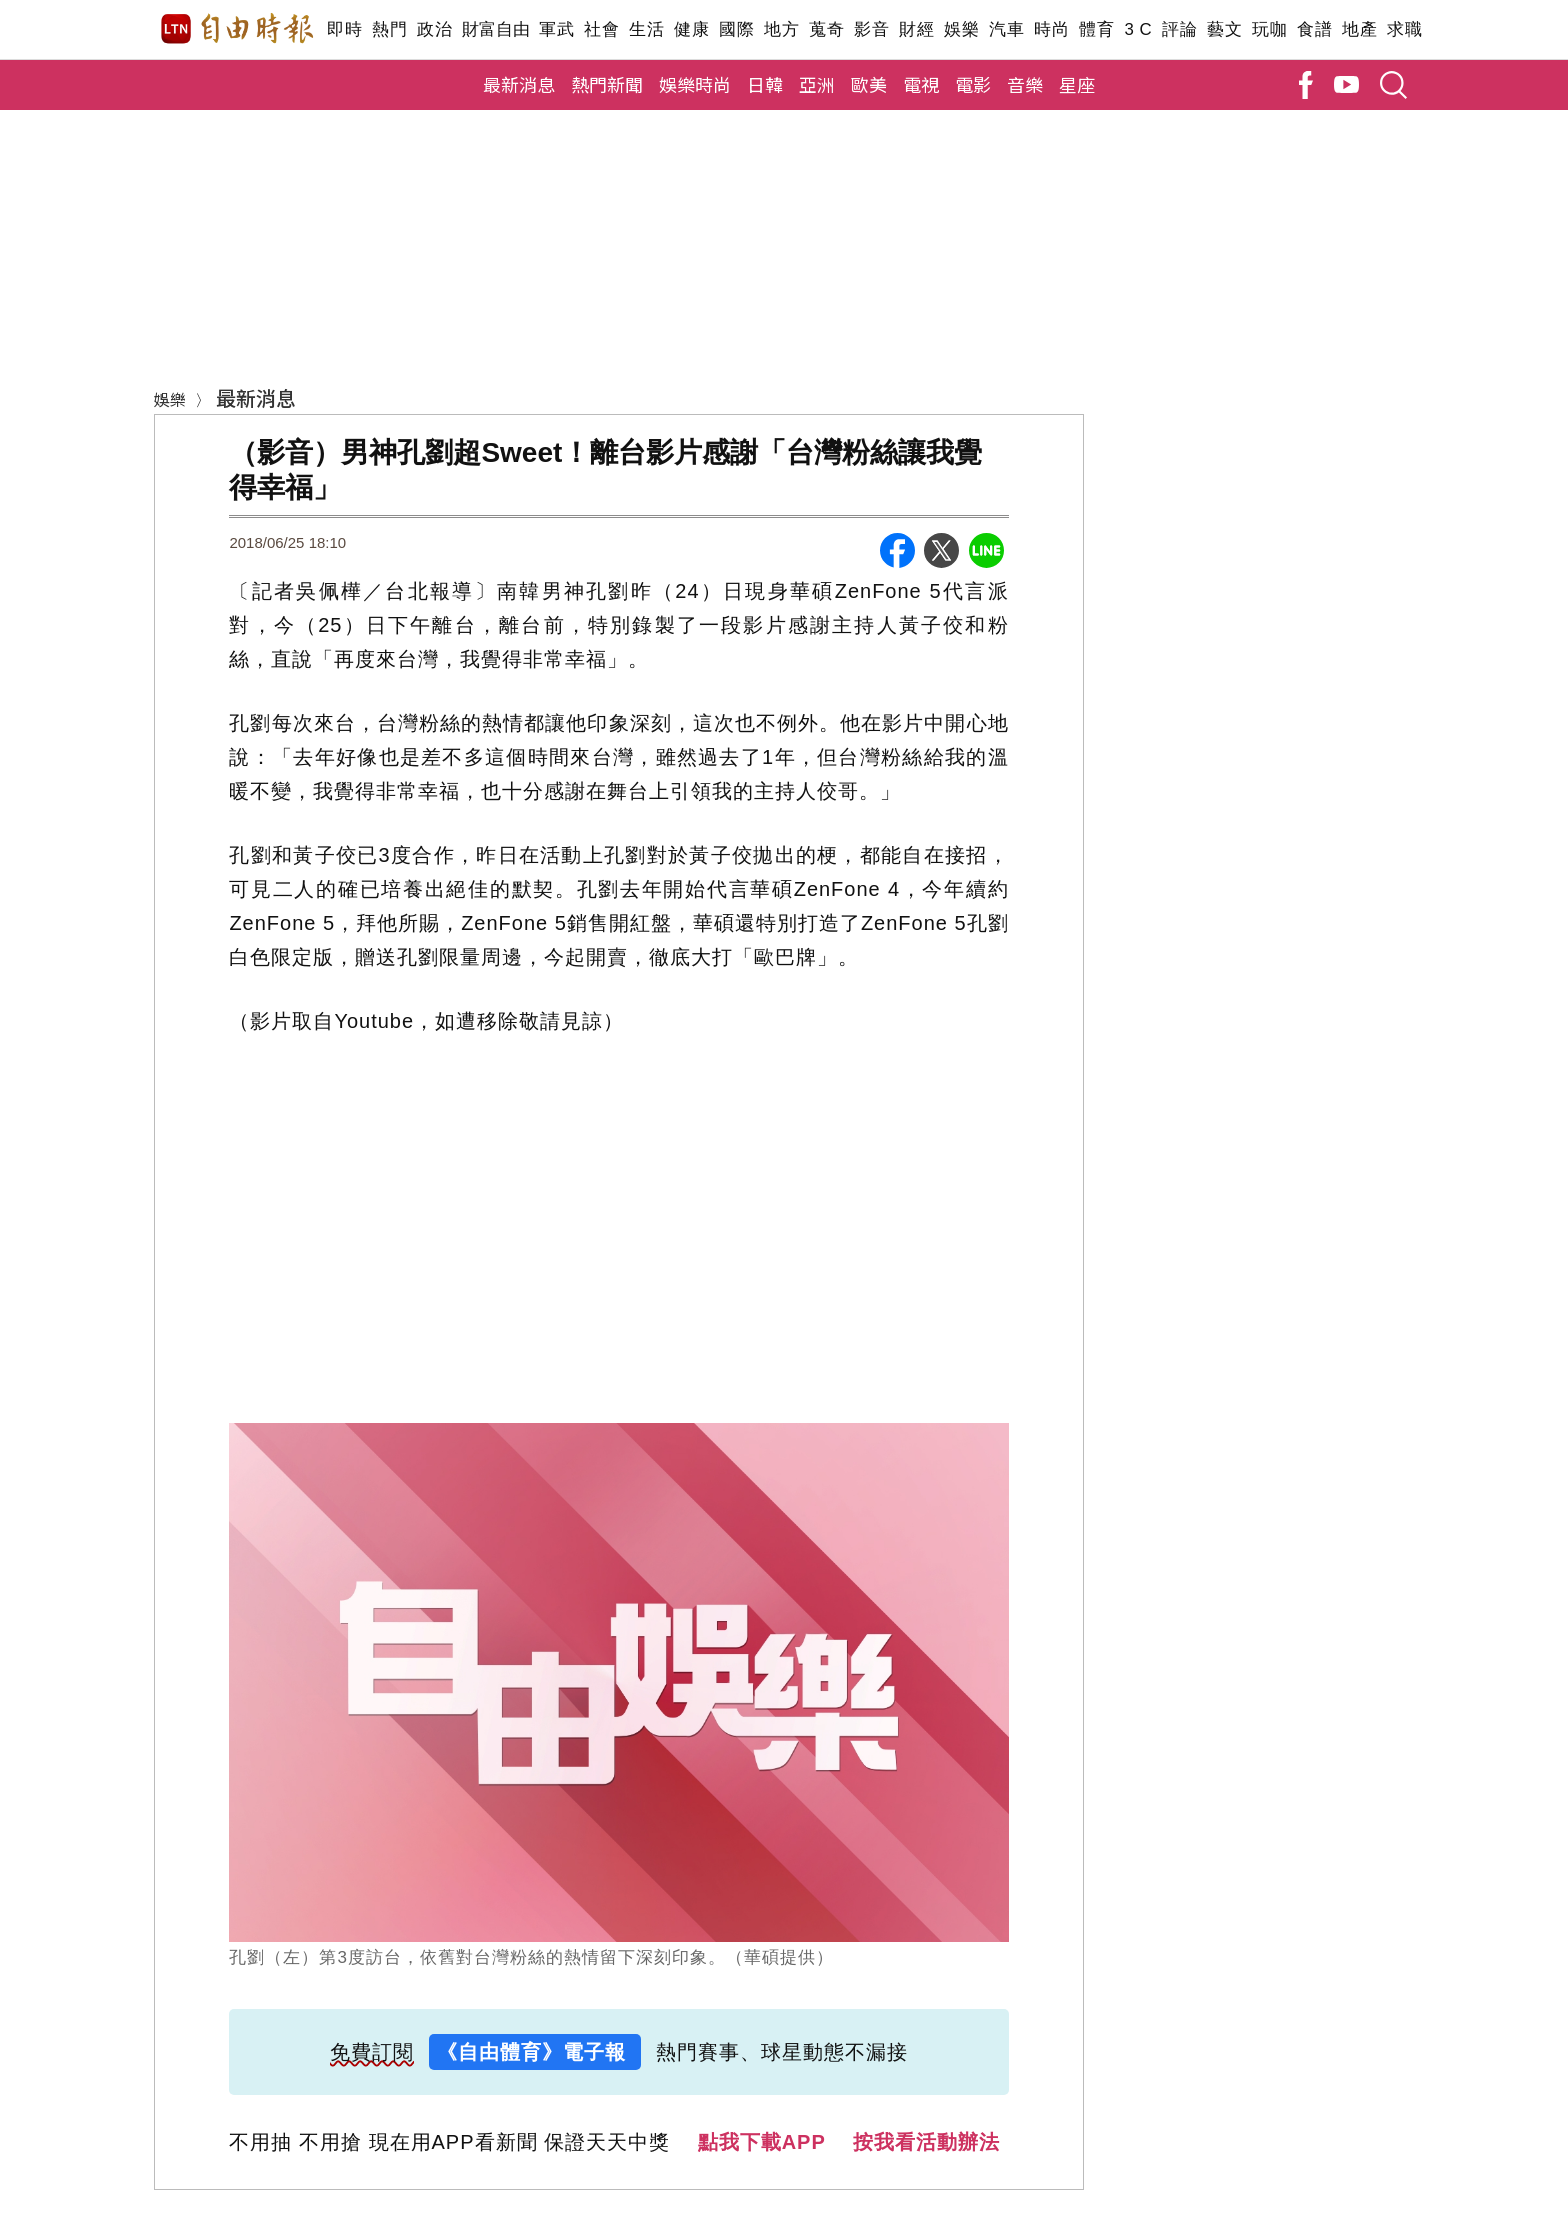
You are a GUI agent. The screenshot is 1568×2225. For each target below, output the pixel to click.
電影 (973, 84)
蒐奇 (826, 29)
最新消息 (519, 84)
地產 (1359, 29)
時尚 (1051, 29)
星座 (1077, 84)
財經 (916, 29)
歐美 (869, 84)
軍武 (556, 29)
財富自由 (495, 29)
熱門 (389, 29)
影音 (871, 29)
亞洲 (817, 84)
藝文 (1224, 29)
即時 (344, 29)
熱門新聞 (607, 84)
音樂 (1025, 84)
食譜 (1314, 29)
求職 (1404, 29)
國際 (736, 29)
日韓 (765, 84)
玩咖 (1269, 29)
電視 (921, 84)
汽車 (1006, 29)
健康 (691, 29)
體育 (1096, 29)
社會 (601, 29)
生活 (646, 29)
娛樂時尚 (695, 84)
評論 (1179, 29)
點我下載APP (762, 2142)
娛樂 (961, 29)
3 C (1138, 29)
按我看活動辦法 (926, 2142)
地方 (781, 29)
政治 (434, 29)
